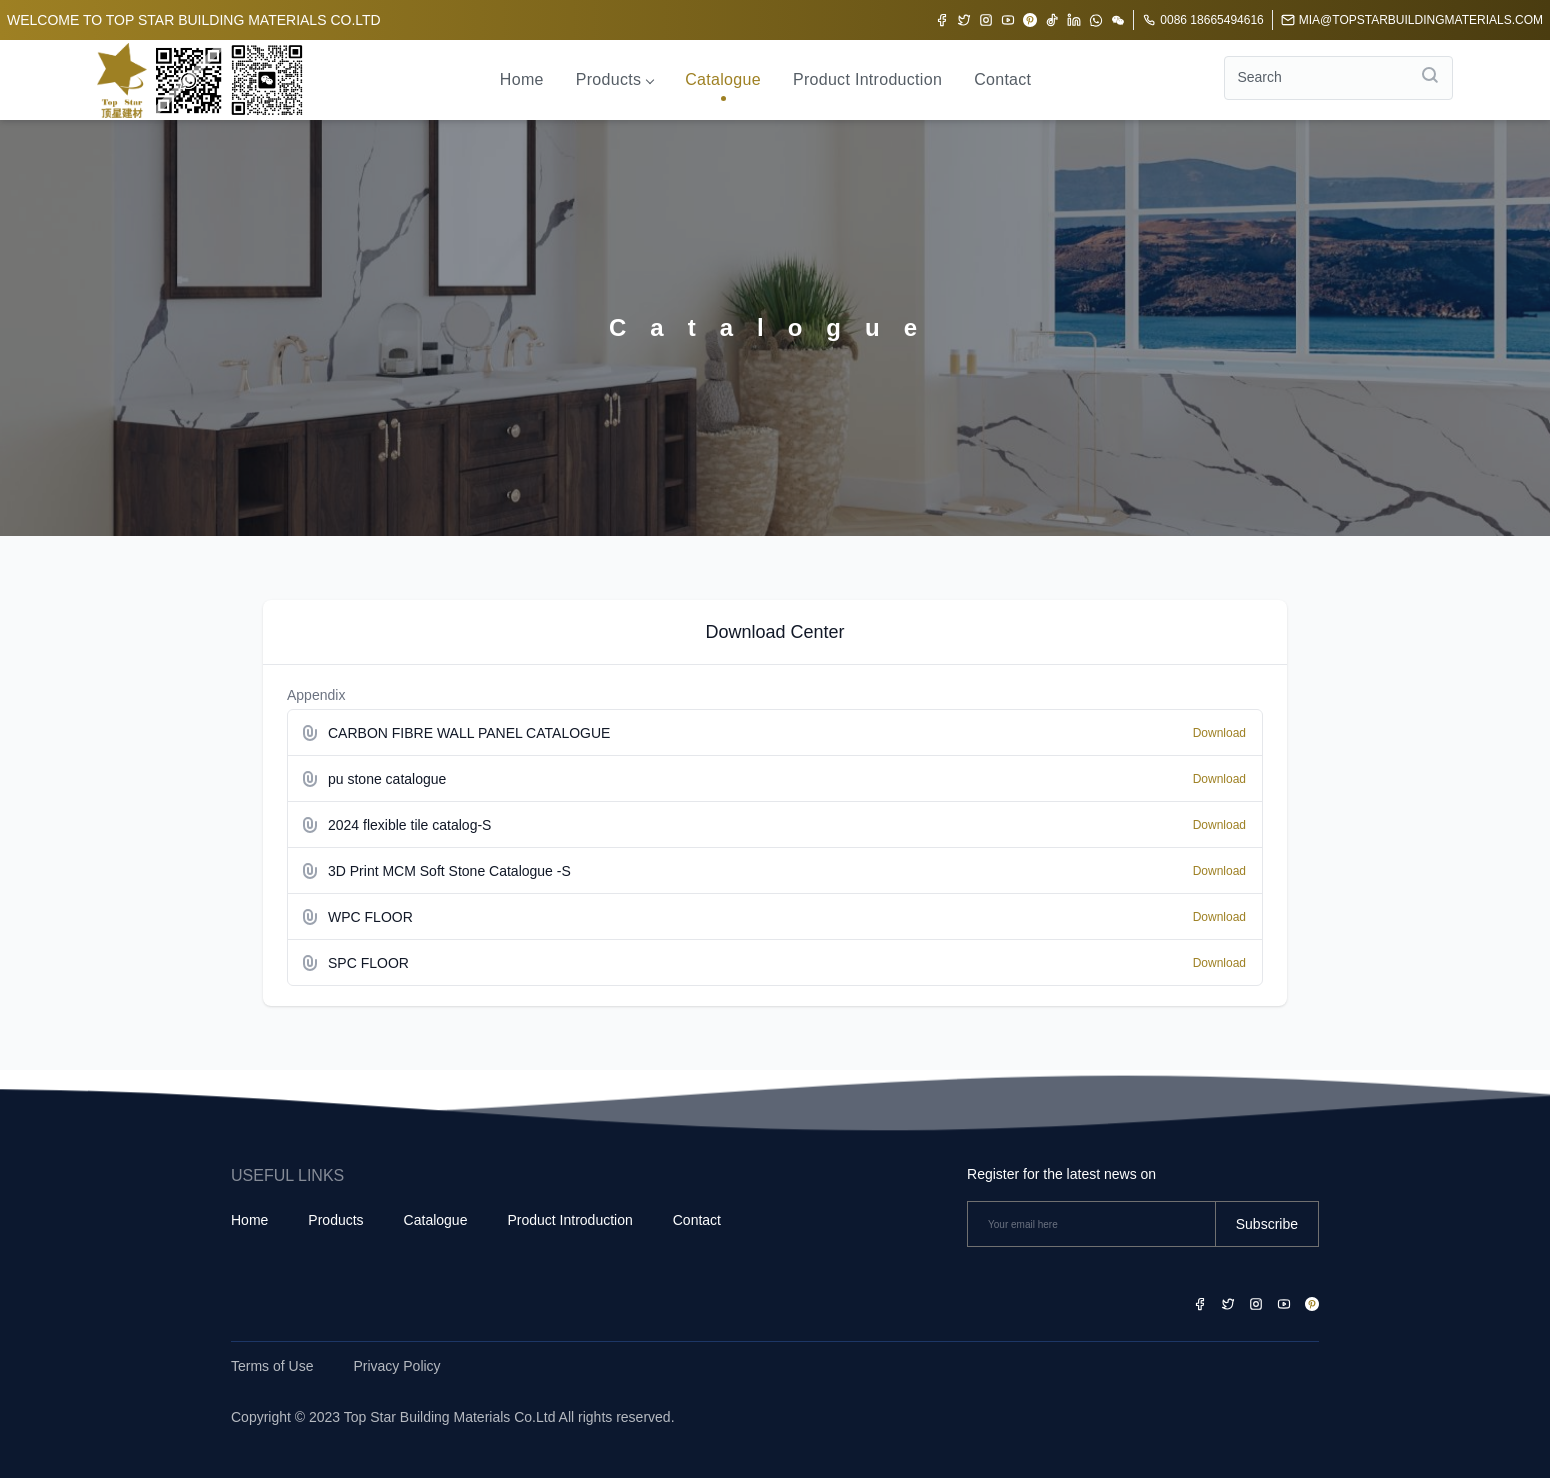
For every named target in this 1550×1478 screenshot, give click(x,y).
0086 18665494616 (1202, 20)
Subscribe (1267, 1224)
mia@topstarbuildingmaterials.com (1412, 20)
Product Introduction (867, 79)
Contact (1002, 79)
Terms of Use (272, 1366)
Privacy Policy (396, 1366)
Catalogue (723, 79)
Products (615, 79)
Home (522, 79)
